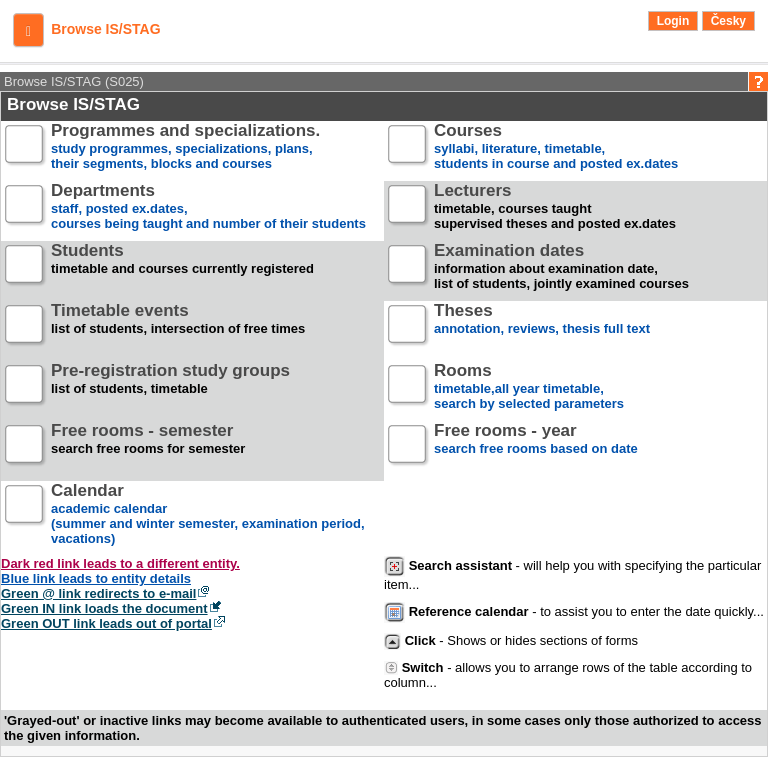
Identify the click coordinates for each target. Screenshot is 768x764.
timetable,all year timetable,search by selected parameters (529, 387)
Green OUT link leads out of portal (106, 623)
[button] (28, 30)
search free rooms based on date (536, 447)
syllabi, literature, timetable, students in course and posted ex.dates (556, 147)
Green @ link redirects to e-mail (98, 593)
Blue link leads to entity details (96, 578)
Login (673, 21)
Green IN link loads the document (104, 608)
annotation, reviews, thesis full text (542, 327)
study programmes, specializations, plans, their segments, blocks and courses (185, 147)
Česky (728, 21)
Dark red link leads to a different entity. (120, 563)
